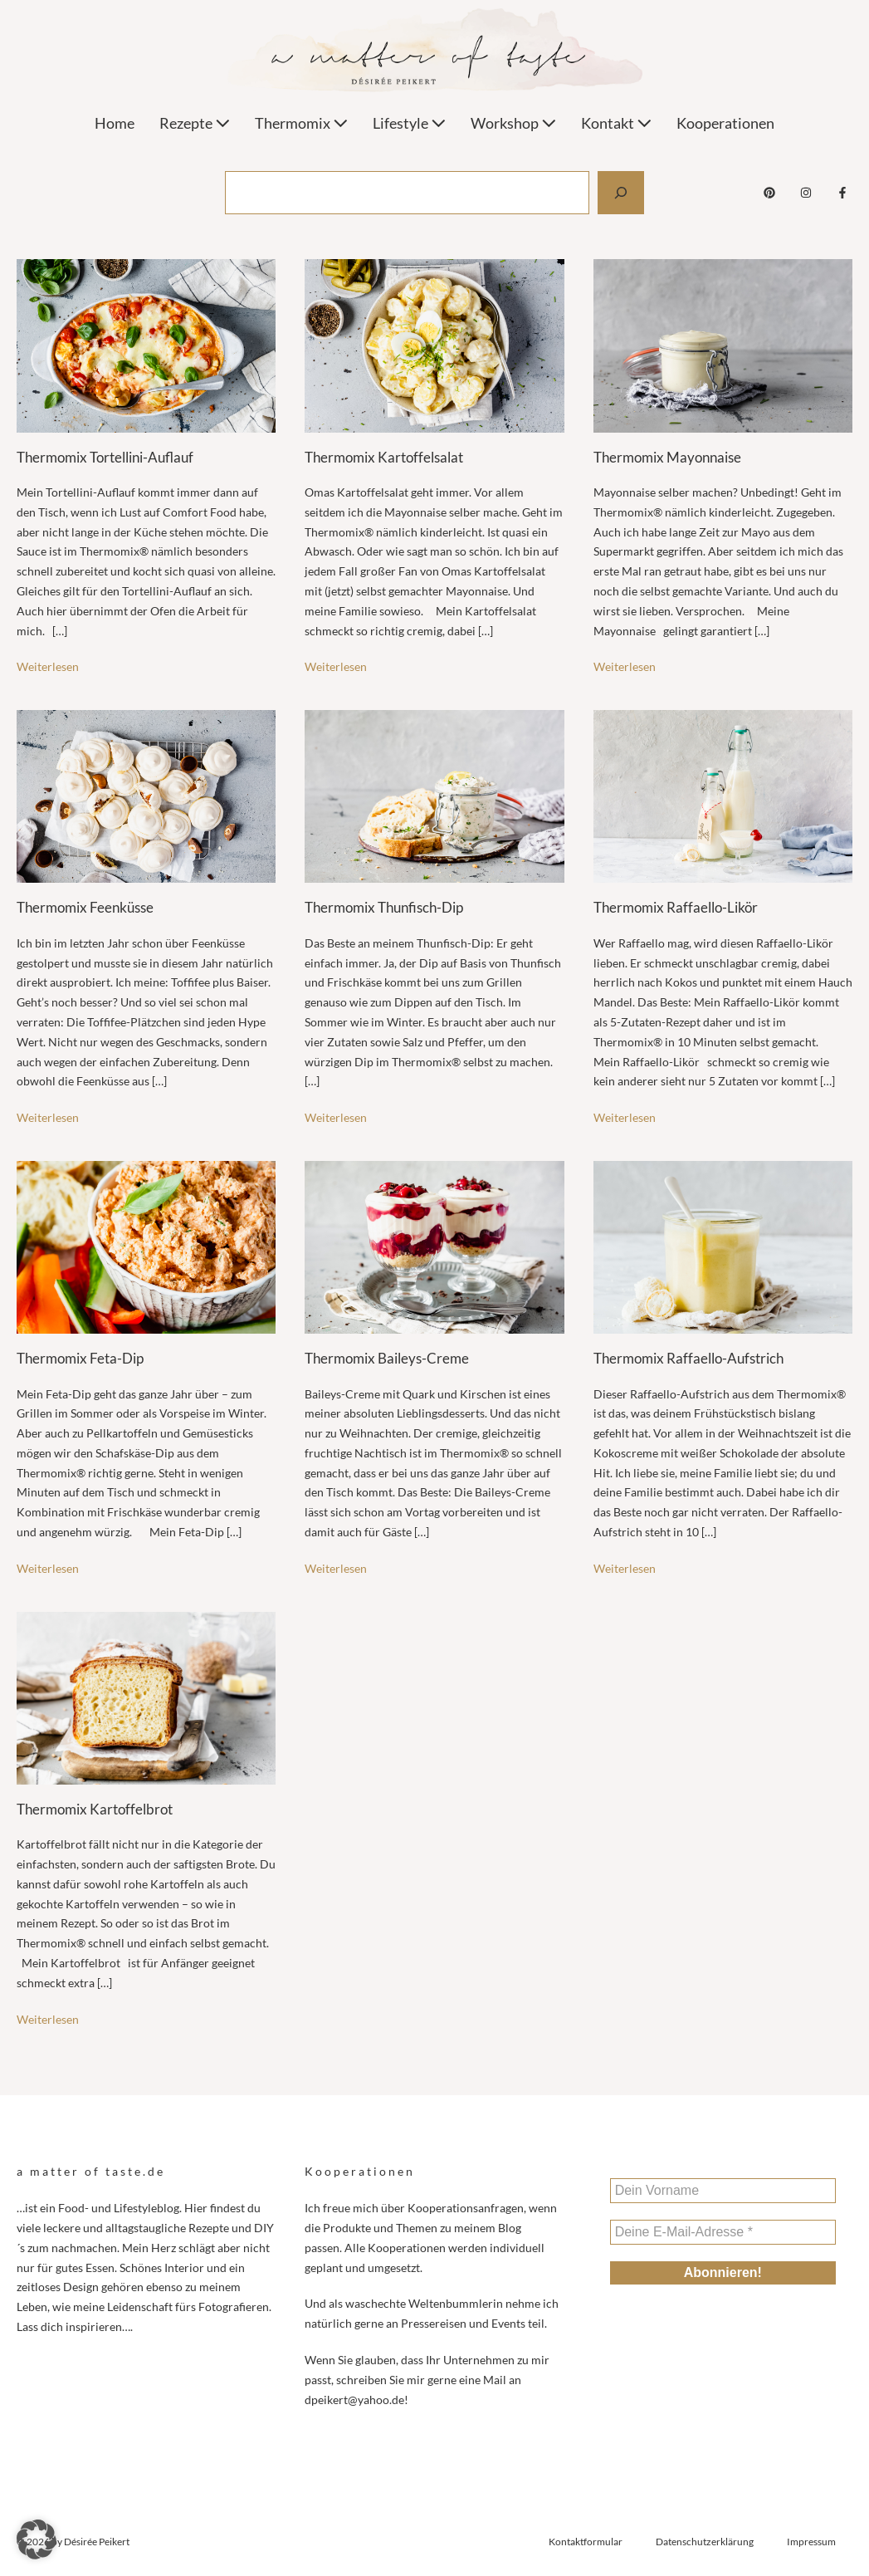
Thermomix (301, 123)
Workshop (513, 123)
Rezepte (194, 123)
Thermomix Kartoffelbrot (95, 1809)
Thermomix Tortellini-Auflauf (105, 457)
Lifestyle (409, 123)
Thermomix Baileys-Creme (387, 1358)
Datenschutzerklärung (705, 2541)
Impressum (811, 2541)
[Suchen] (621, 192)
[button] (36, 2539)
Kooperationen (725, 123)
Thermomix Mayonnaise (667, 457)
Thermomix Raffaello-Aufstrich (688, 1358)
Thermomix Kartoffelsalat (384, 457)
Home (114, 123)
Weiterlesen (48, 667)
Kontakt (616, 123)
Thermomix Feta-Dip (80, 1358)
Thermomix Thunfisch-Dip (384, 907)
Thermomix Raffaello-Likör (675, 907)
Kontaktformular (585, 2541)
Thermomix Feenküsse (85, 907)
